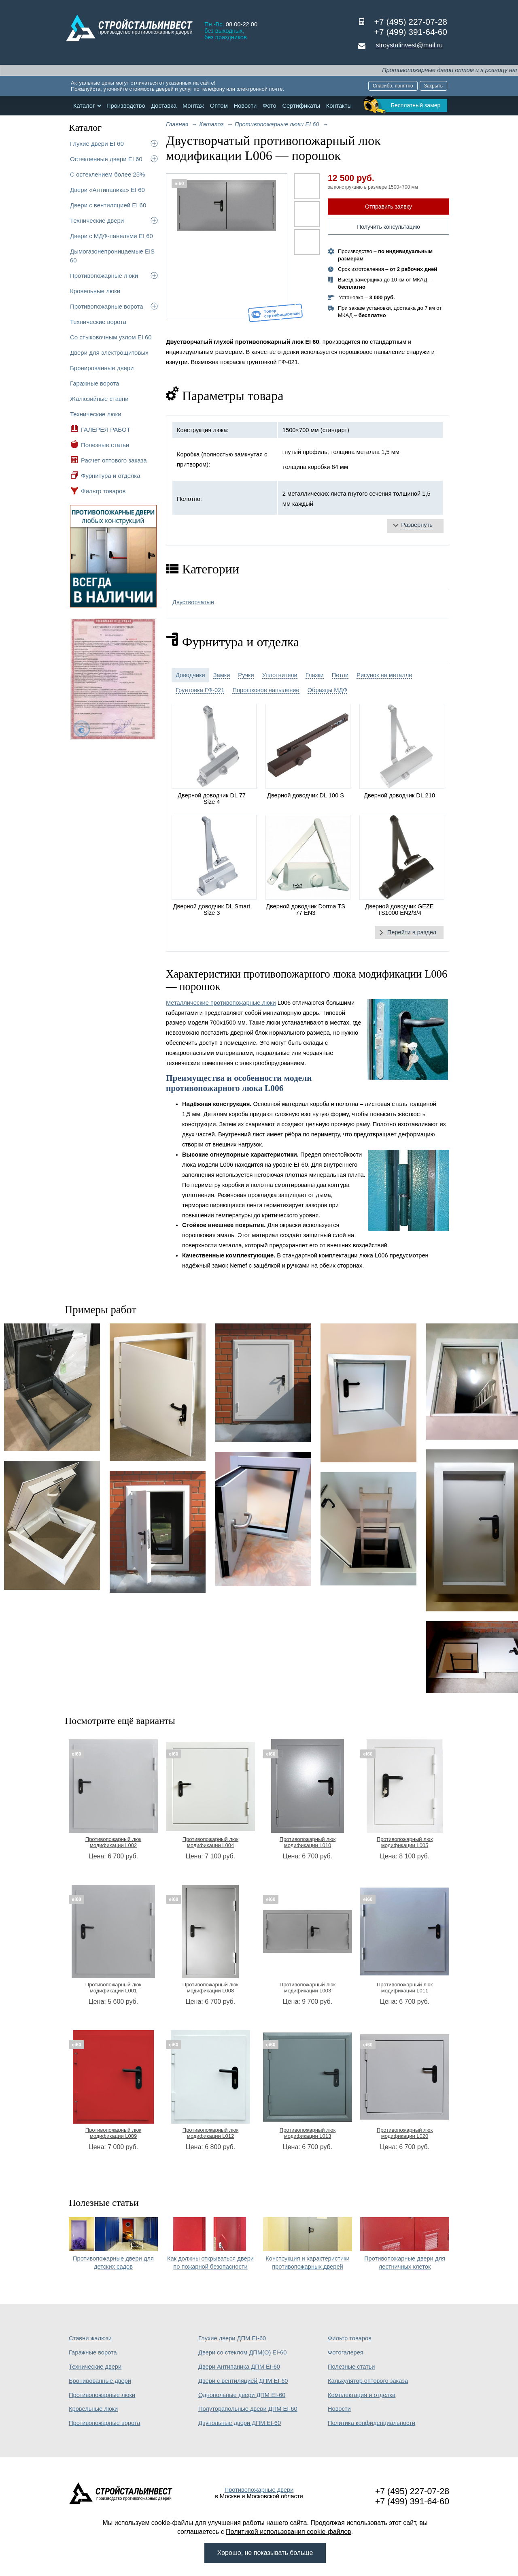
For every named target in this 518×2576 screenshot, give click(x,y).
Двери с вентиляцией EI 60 (108, 205)
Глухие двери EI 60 (97, 143)
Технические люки (95, 414)
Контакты (339, 105)
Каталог (84, 105)
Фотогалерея (345, 2352)
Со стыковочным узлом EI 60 (111, 337)
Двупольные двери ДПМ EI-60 (239, 2423)
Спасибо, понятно (393, 86)
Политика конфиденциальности (371, 2423)
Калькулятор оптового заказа (368, 2381)
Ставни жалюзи (90, 2338)
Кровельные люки (95, 291)
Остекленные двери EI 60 (106, 159)
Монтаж (193, 105)
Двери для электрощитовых (109, 352)
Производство (125, 105)
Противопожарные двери (259, 2490)
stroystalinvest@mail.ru (409, 45)
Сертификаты (301, 105)
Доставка (163, 105)
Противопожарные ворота (106, 306)
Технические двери (97, 220)
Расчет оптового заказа (114, 460)
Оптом (219, 105)
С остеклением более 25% (107, 174)
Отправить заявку (388, 206)
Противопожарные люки (104, 275)
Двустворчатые (193, 602)
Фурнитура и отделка (110, 475)
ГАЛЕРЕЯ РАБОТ (105, 429)
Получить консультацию (388, 227)
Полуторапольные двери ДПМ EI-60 (247, 2409)
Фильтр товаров (103, 491)
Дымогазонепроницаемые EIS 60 (112, 256)
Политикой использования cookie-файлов (288, 2531)
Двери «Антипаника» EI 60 (107, 189)
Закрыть (433, 86)
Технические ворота (98, 321)
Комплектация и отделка (361, 2395)
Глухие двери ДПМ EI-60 (232, 2338)
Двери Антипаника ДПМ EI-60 (239, 2366)
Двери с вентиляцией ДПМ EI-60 (243, 2381)
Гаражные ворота (94, 383)
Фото (269, 105)
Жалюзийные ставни (99, 398)
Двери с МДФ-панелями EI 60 (111, 235)
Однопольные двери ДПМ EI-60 (241, 2395)
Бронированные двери (102, 367)
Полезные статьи (105, 444)
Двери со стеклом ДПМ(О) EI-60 (242, 2352)
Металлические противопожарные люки (221, 1002)
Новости (245, 105)
